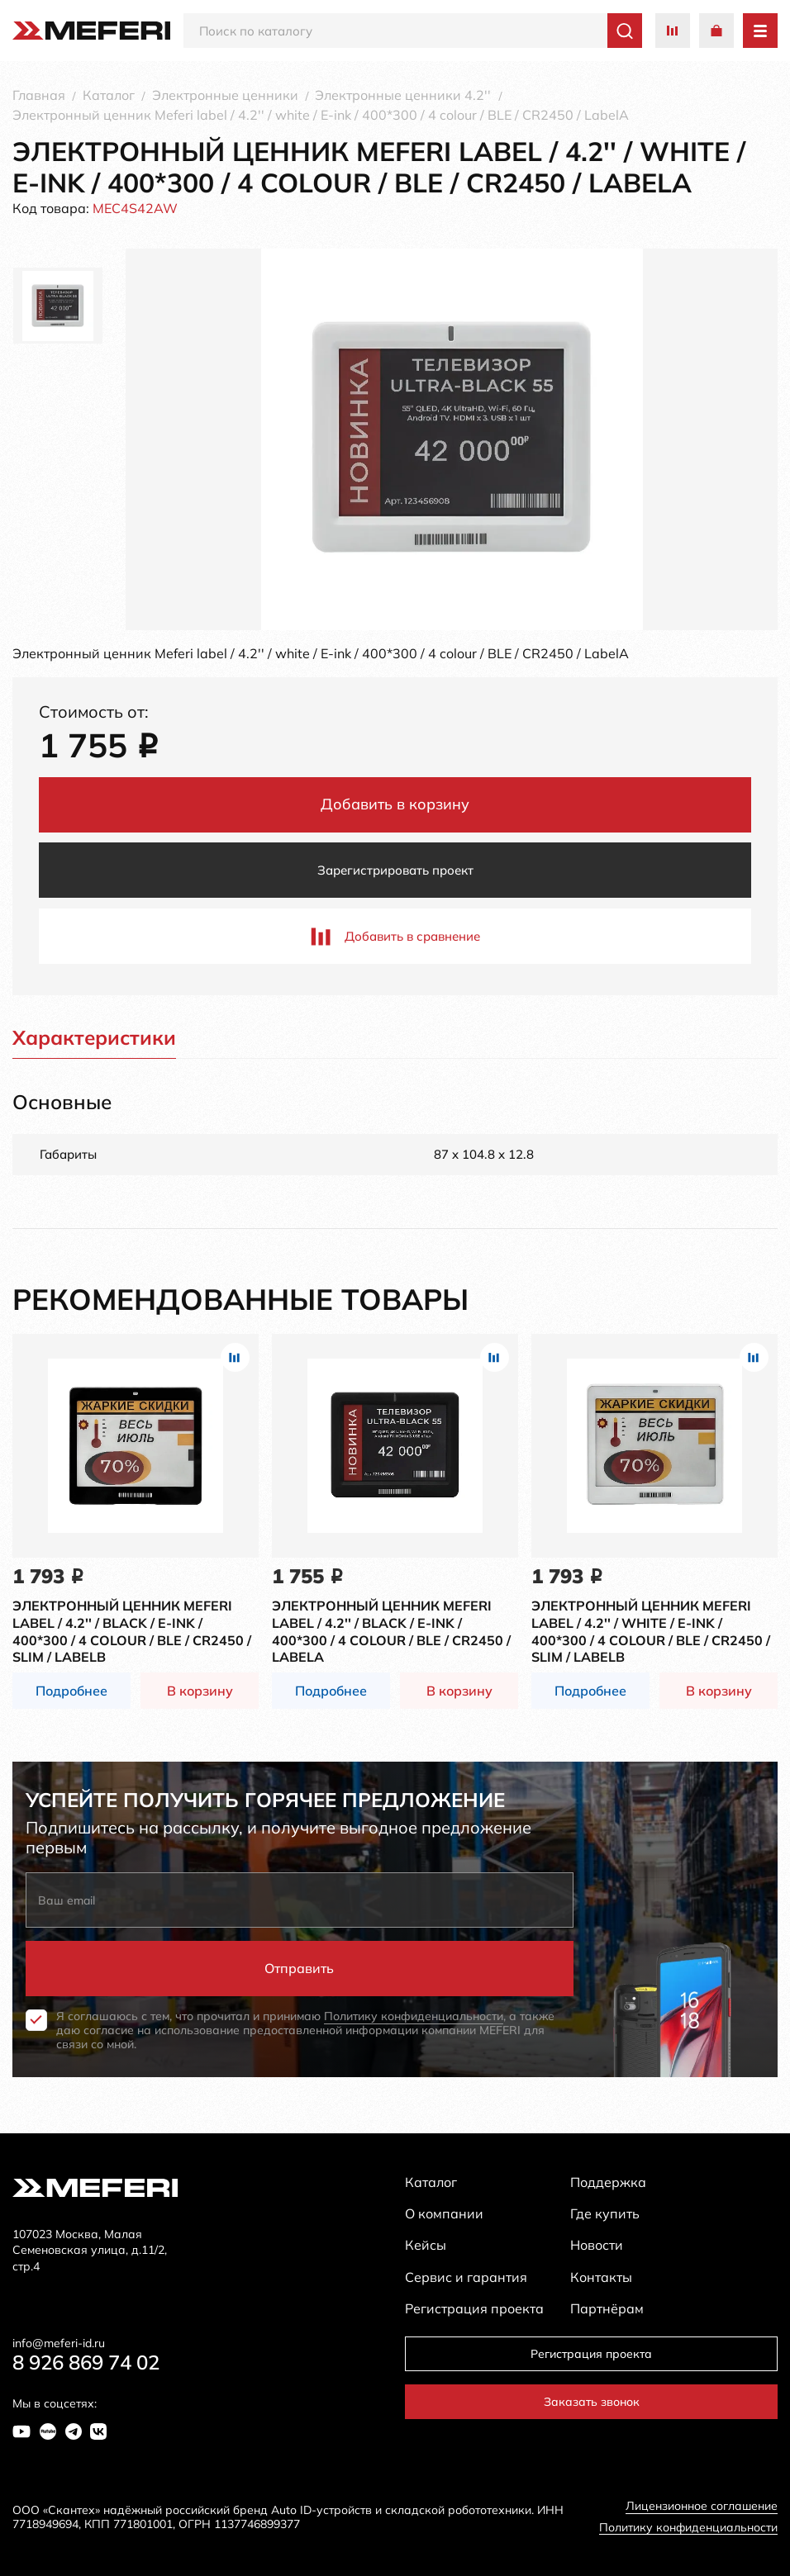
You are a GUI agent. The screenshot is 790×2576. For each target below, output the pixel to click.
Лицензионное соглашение (702, 2506)
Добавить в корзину (395, 804)
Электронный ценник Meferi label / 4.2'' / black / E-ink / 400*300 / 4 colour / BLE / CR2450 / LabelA (391, 1631)
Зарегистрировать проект (395, 870)
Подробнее (71, 1690)
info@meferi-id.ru (58, 2343)
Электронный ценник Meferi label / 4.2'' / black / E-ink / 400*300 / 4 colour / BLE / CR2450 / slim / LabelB (131, 1631)
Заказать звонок (592, 2401)
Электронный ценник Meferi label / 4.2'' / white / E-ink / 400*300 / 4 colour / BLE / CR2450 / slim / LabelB (650, 1631)
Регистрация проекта (591, 2353)
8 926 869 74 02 (85, 2362)
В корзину (200, 1690)
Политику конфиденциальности (413, 2016)
